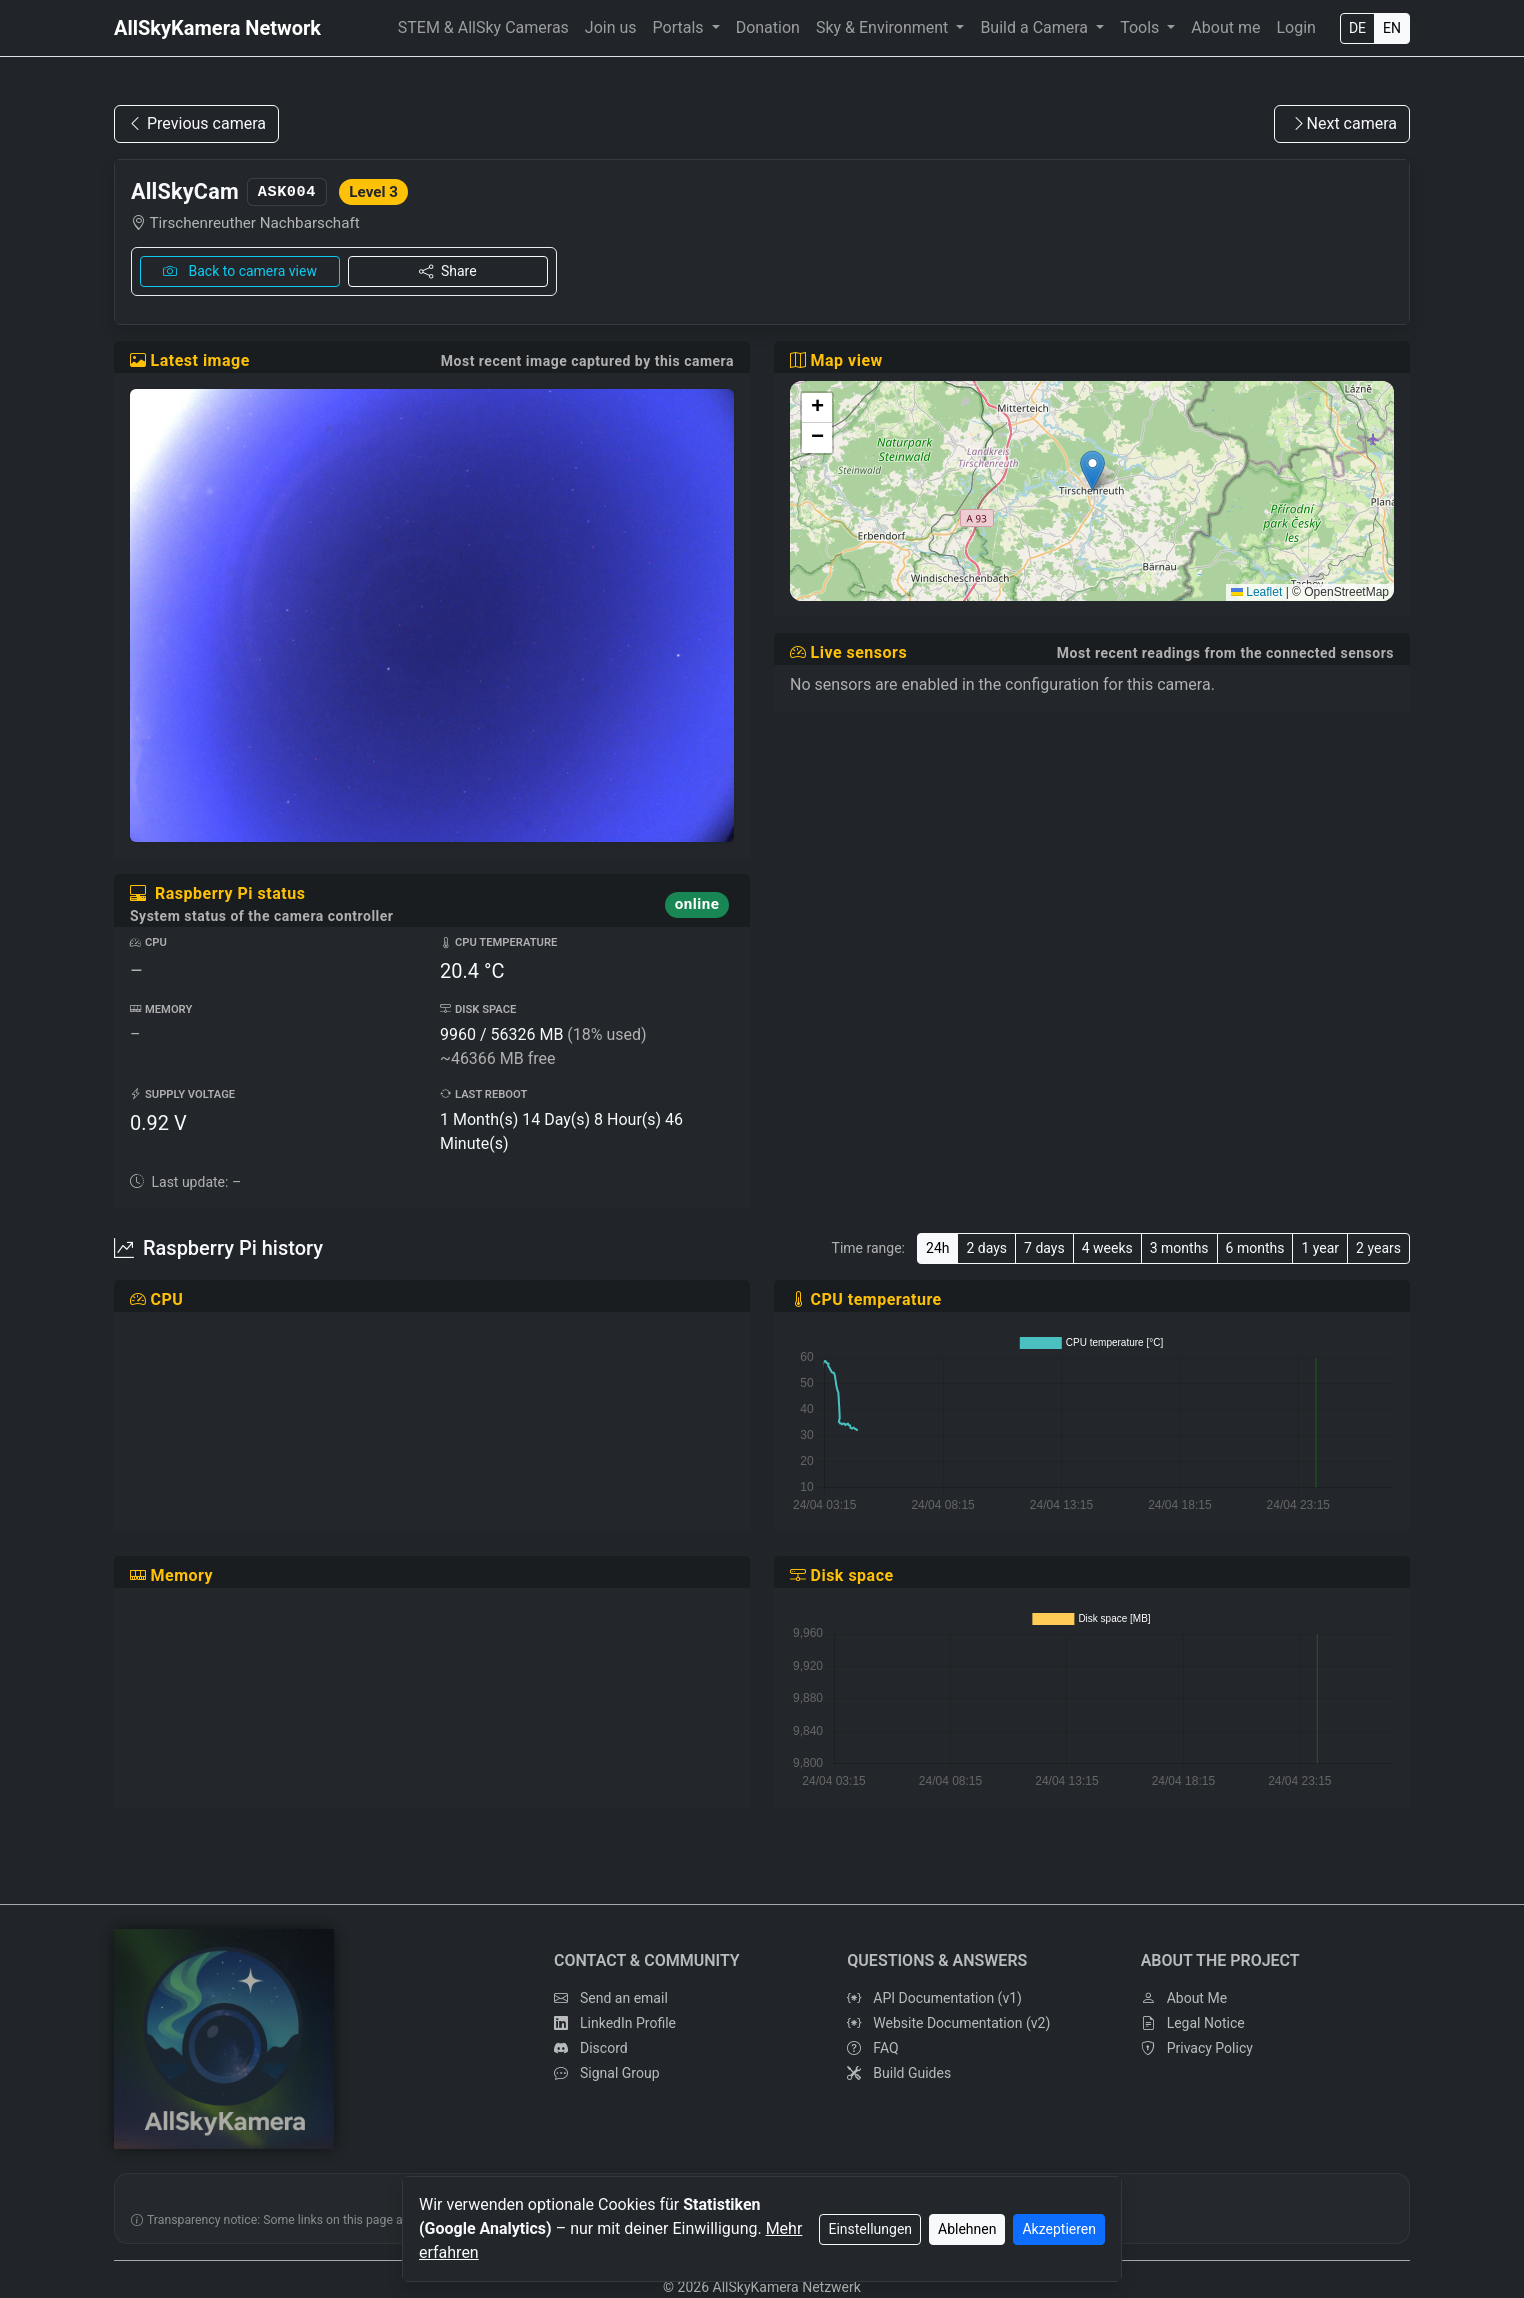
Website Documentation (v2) (948, 2023)
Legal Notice (1193, 2023)
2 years (1378, 1248)
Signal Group (607, 2073)
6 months (1255, 1248)
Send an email (611, 1998)
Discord (591, 2048)
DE (1357, 28)
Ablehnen (967, 2229)
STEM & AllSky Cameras (483, 27)
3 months (1179, 1248)
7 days (1044, 1248)
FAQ (872, 2048)
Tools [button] (1141, 27)
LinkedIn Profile (615, 2023)
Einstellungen (870, 2229)
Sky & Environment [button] (884, 27)
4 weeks (1107, 1248)
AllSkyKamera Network (217, 28)
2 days (986, 1248)
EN (1392, 28)
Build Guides (899, 2073)
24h (937, 1248)
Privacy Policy (1197, 2048)
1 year (1320, 1248)
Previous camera (196, 123)
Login (1295, 27)
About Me (1184, 1998)
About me (1225, 27)
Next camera (1344, 123)
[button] (1092, 470)
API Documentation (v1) (934, 1998)
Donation (768, 27)
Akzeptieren (1059, 2229)
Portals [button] (680, 27)
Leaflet (1256, 592)
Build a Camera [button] (1036, 27)
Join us (611, 27)
